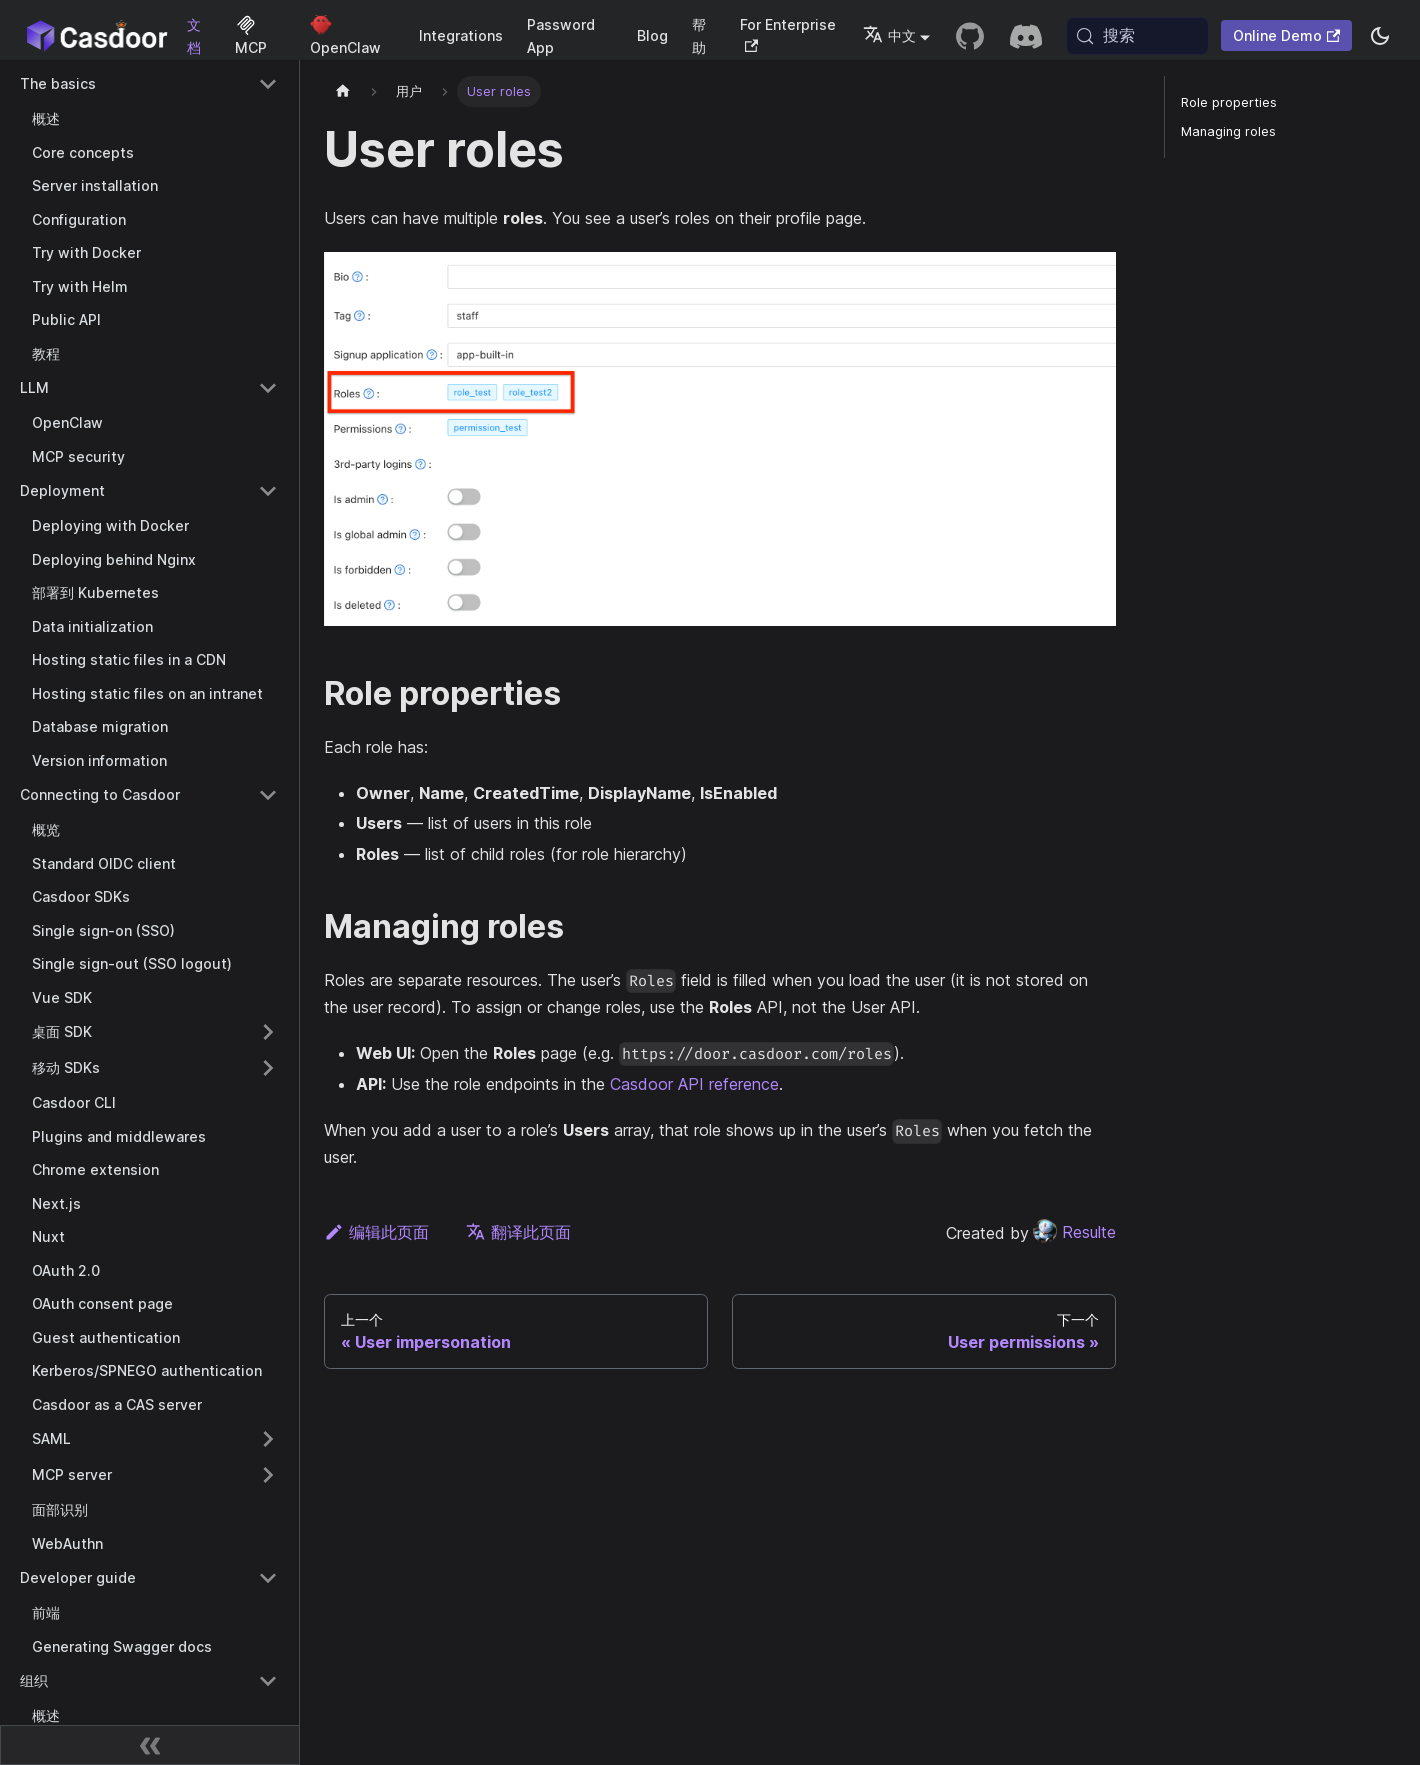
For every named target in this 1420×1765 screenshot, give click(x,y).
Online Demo (1286, 35)
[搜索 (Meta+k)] (1137, 36)
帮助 (699, 36)
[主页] (343, 91)
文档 (194, 36)
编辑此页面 (376, 1232)
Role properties (1229, 102)
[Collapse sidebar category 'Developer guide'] (268, 1578)
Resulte (1074, 1232)
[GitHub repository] (970, 36)
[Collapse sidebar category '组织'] (268, 1681)
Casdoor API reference (694, 1084)
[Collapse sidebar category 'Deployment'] (268, 491)
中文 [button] (889, 35)
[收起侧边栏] (150, 1745)
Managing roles (1228, 131)
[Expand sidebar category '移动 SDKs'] (268, 1068)
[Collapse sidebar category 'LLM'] (268, 388)
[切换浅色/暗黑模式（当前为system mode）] (1380, 36)
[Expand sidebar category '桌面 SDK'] (268, 1032)
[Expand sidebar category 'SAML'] (268, 1439)
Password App (561, 36)
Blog (652, 35)
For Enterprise (788, 34)
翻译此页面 (518, 1232)
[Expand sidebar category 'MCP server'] (268, 1475)
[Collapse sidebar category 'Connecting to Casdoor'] (268, 795)
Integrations (461, 35)
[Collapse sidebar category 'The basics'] (268, 84)
